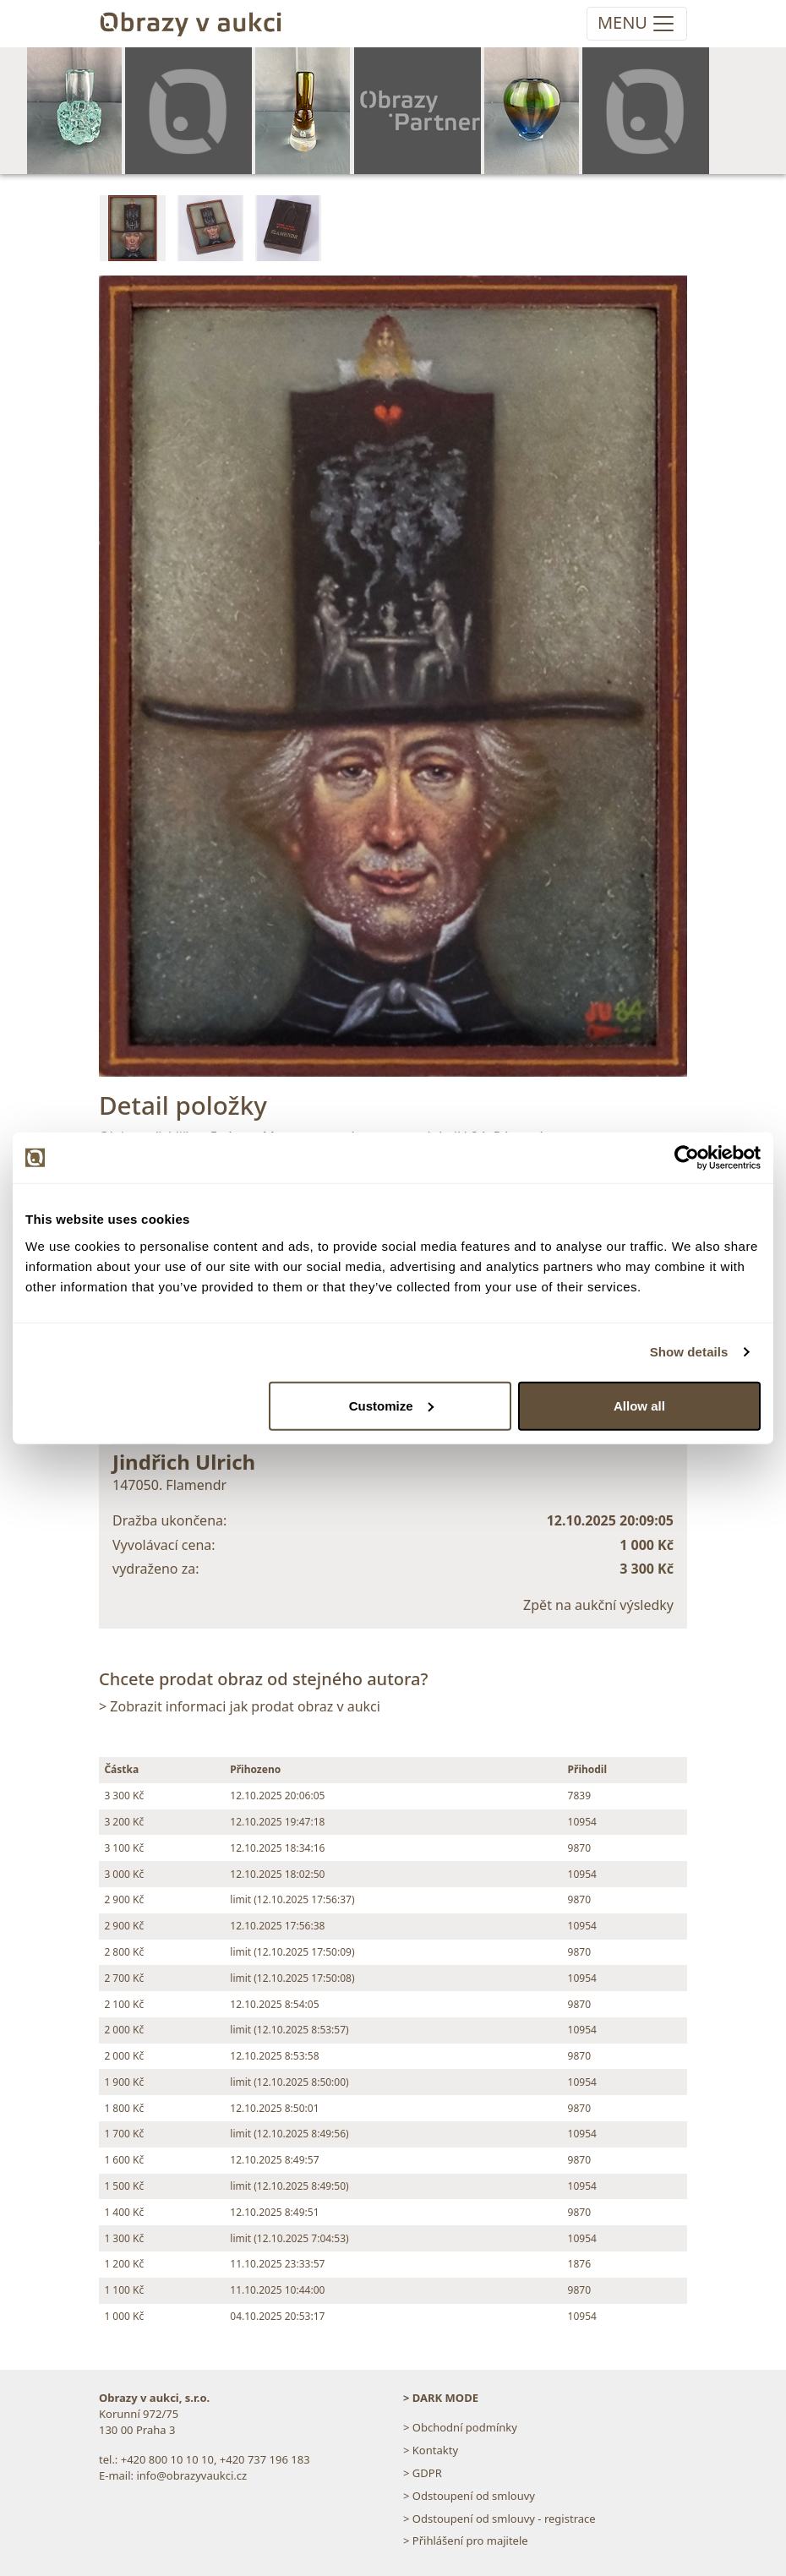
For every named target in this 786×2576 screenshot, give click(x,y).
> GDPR (422, 2472)
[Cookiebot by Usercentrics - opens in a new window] (687, 1158)
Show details (689, 1352)
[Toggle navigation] (637, 24)
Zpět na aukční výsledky (598, 1605)
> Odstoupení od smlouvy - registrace (499, 2518)
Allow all (639, 1405)
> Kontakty (430, 2450)
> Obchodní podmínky (460, 2427)
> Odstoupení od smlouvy (469, 2495)
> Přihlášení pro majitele (465, 2540)
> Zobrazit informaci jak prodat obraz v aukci (239, 1706)
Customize (391, 1405)
